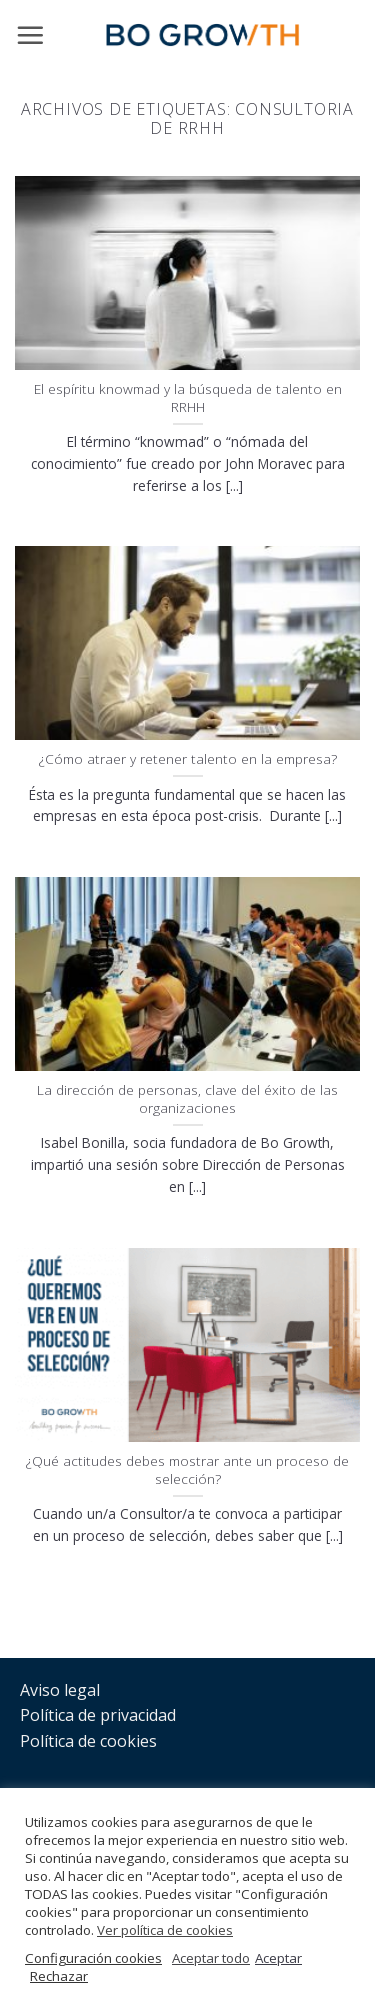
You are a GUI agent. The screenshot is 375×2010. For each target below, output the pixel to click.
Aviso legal (60, 1690)
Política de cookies (88, 1741)
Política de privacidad (98, 1715)
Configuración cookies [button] (93, 1958)
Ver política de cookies (165, 1930)
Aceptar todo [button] (211, 1958)
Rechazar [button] (59, 1976)
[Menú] (30, 35)
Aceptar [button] (278, 1958)
